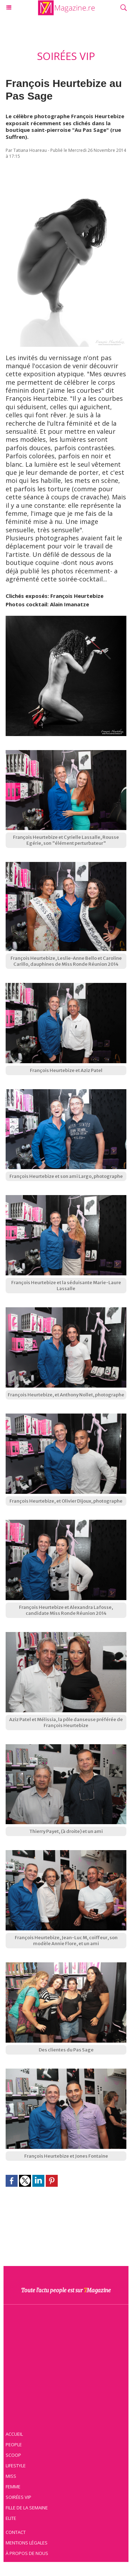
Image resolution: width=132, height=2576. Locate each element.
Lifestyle (16, 2465)
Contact (16, 2532)
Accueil (14, 2434)
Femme (13, 2486)
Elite (11, 2518)
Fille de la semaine (27, 2507)
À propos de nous (27, 2553)
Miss (11, 2476)
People (14, 2444)
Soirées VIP (18, 2497)
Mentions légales (27, 2543)
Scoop (13, 2455)
